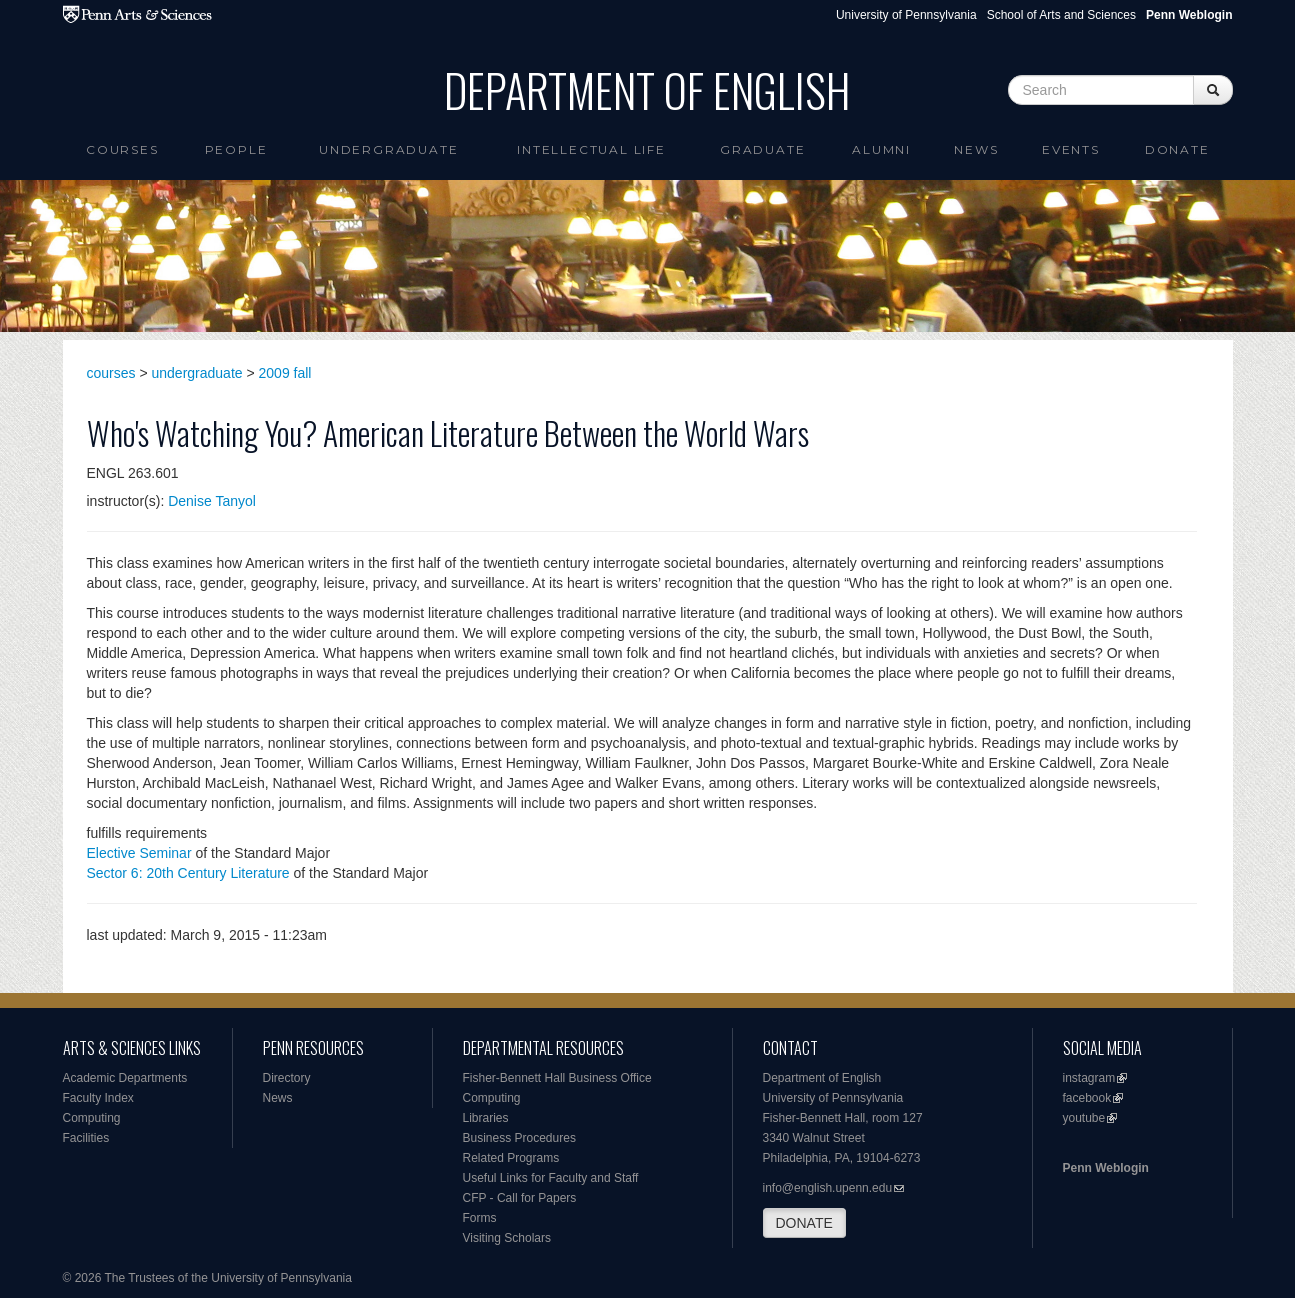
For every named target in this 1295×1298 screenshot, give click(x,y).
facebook (1087, 1098)
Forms (480, 1218)
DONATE (804, 1223)
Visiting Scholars (507, 1238)
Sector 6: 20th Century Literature (188, 873)
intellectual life (591, 149)
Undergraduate (388, 149)
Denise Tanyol (212, 501)
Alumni (881, 149)
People (236, 149)
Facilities (86, 1138)
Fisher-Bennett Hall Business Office (557, 1078)
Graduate (762, 149)
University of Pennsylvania (906, 15)
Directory (287, 1078)
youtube (1084, 1118)
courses (111, 373)
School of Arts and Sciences (1061, 15)
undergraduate (197, 373)
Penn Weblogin (1106, 1168)
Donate (1177, 149)
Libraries (486, 1118)
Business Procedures (519, 1138)
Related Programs (511, 1158)
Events (1071, 149)
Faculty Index (98, 1098)
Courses (122, 149)
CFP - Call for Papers (520, 1198)
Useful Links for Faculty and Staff (551, 1178)
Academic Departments (125, 1078)
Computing (92, 1118)
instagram (1089, 1078)
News (976, 149)
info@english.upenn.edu (828, 1188)
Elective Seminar (139, 853)
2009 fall (285, 373)
